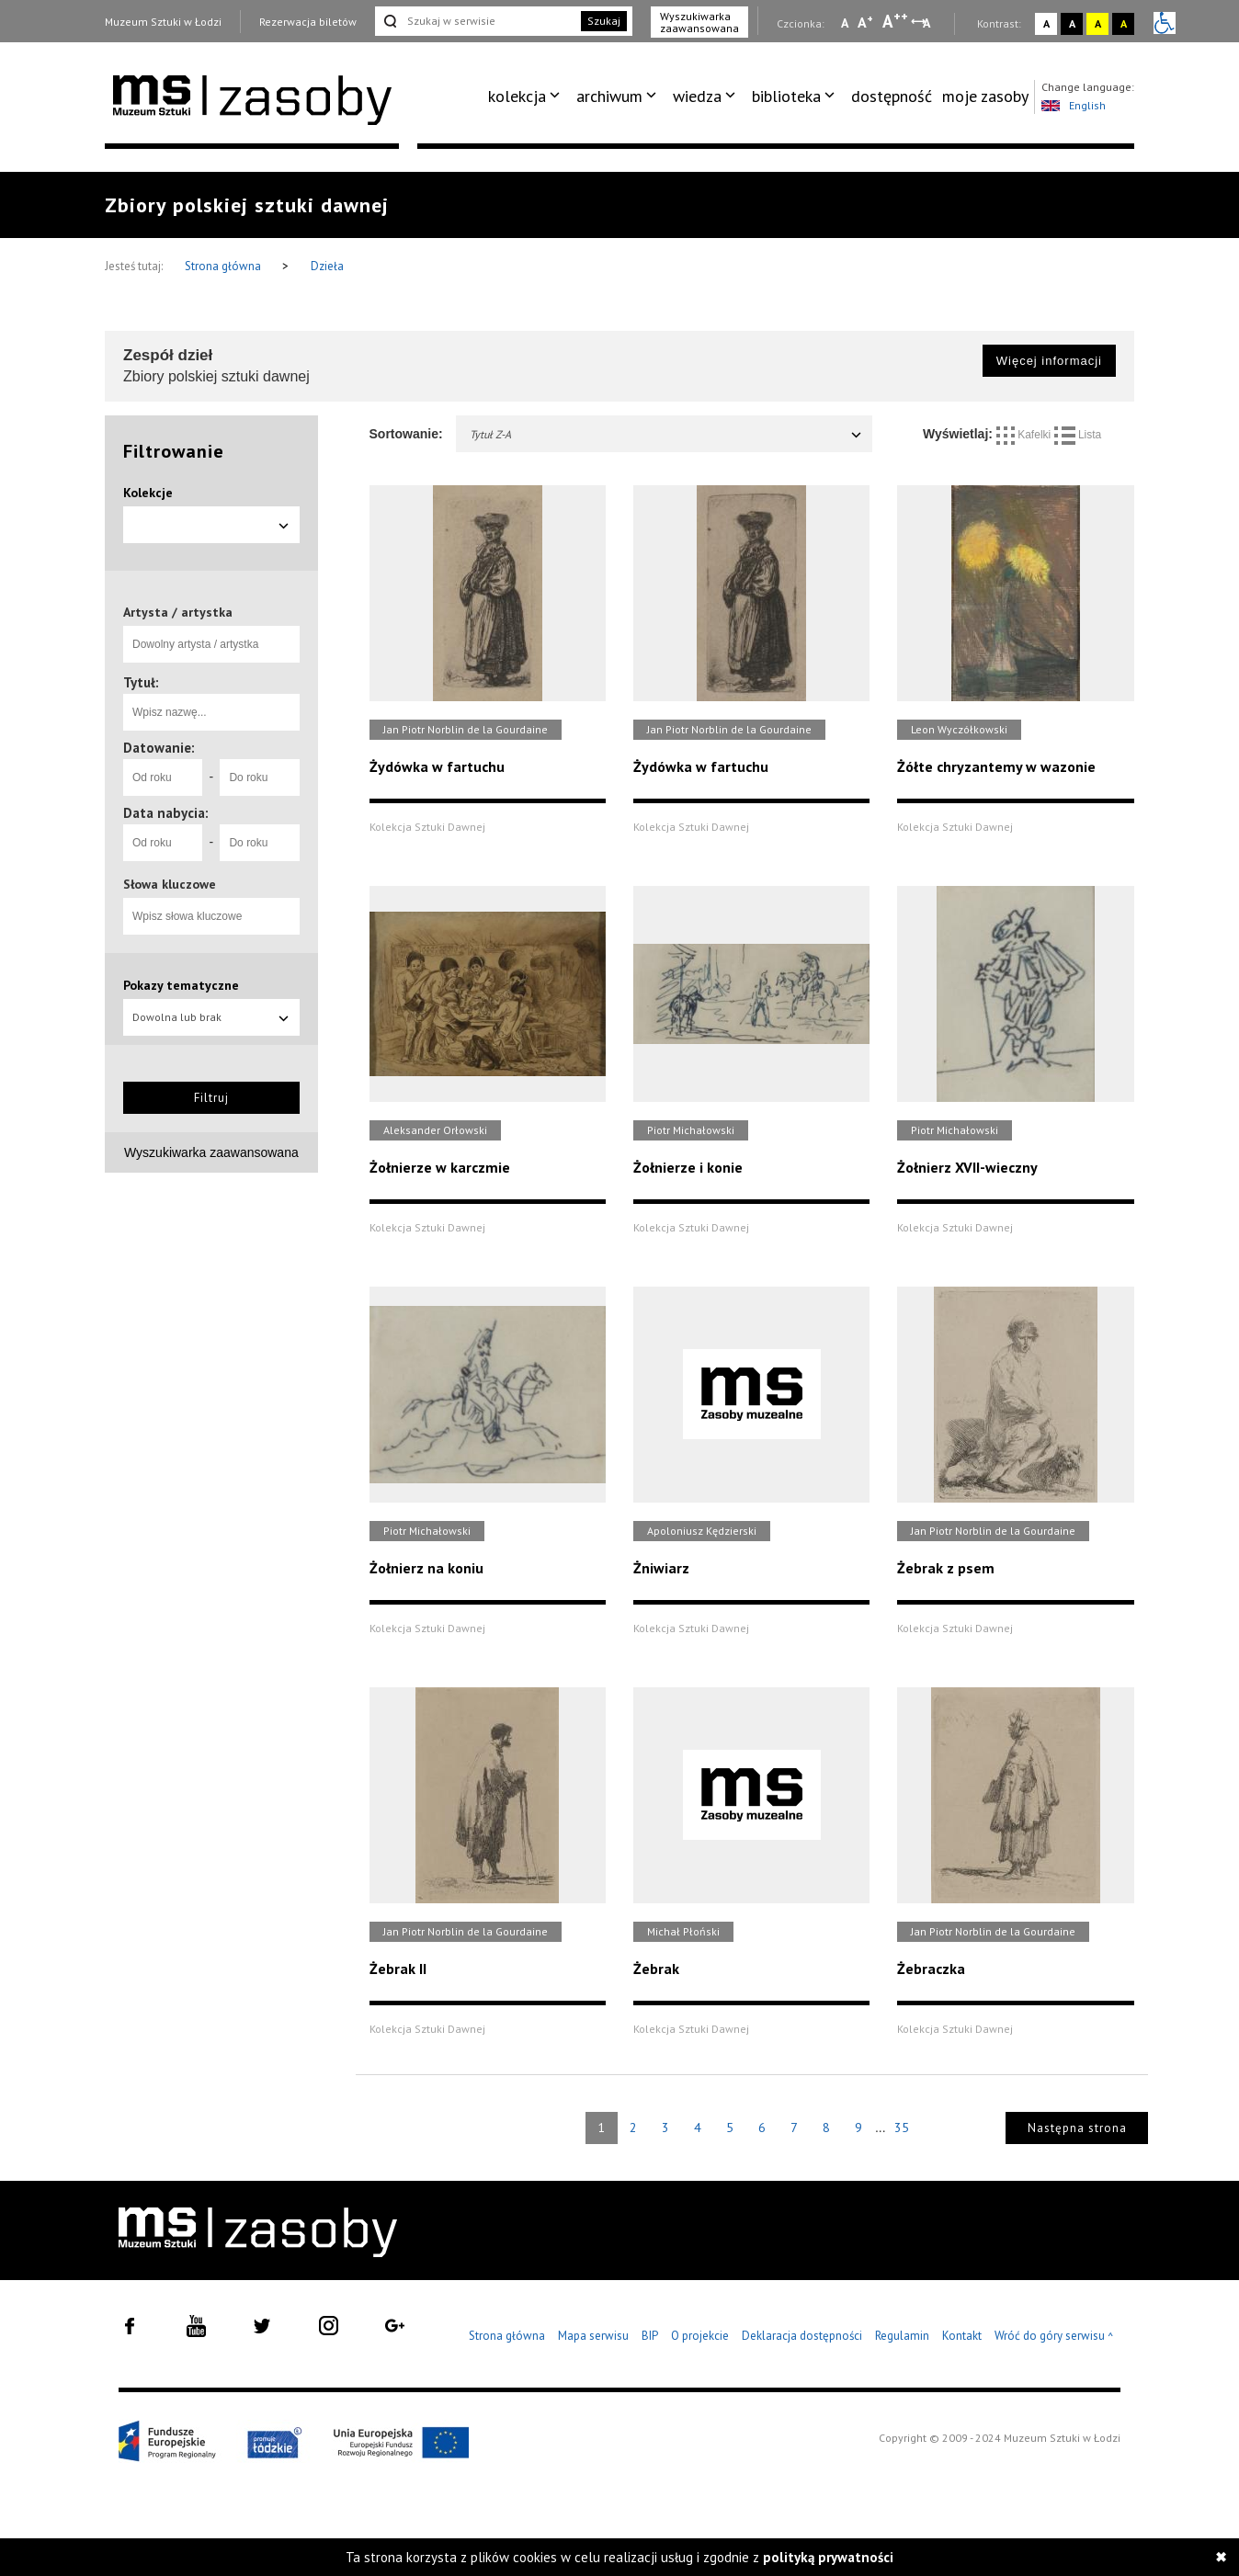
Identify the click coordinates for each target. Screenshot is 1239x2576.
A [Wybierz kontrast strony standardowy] (1046, 23)
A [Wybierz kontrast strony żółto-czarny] (1098, 23)
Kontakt (962, 2335)
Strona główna (224, 266)
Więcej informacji (1049, 361)
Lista (1078, 434)
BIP (650, 2335)
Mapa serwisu (593, 2335)
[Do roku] (259, 777)
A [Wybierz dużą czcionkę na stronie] (895, 21)
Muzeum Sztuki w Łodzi (163, 21)
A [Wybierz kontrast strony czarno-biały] (1072, 23)
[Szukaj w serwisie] (476, 21)
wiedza (697, 96)
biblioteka (786, 96)
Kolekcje (148, 492)
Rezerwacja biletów (308, 21)
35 (901, 2127)
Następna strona (1077, 2128)
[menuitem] (527, 96)
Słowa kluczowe (169, 884)
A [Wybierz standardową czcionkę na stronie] (865, 22)
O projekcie (700, 2335)
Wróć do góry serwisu (1054, 2336)
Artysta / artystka (178, 612)
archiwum (609, 96)
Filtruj (211, 1098)
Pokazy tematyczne (181, 985)
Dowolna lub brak (211, 1017)
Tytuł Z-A (667, 434)
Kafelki (1025, 434)
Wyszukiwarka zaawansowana (699, 22)
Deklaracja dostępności (802, 2335)
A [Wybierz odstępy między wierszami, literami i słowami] (928, 23)
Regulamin (902, 2335)
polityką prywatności (828, 2557)
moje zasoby (985, 96)
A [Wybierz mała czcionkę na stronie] (844, 23)
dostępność (891, 96)
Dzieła (327, 266)
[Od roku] (162, 777)
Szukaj (603, 21)
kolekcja (517, 96)
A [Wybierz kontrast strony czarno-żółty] (1123, 23)
